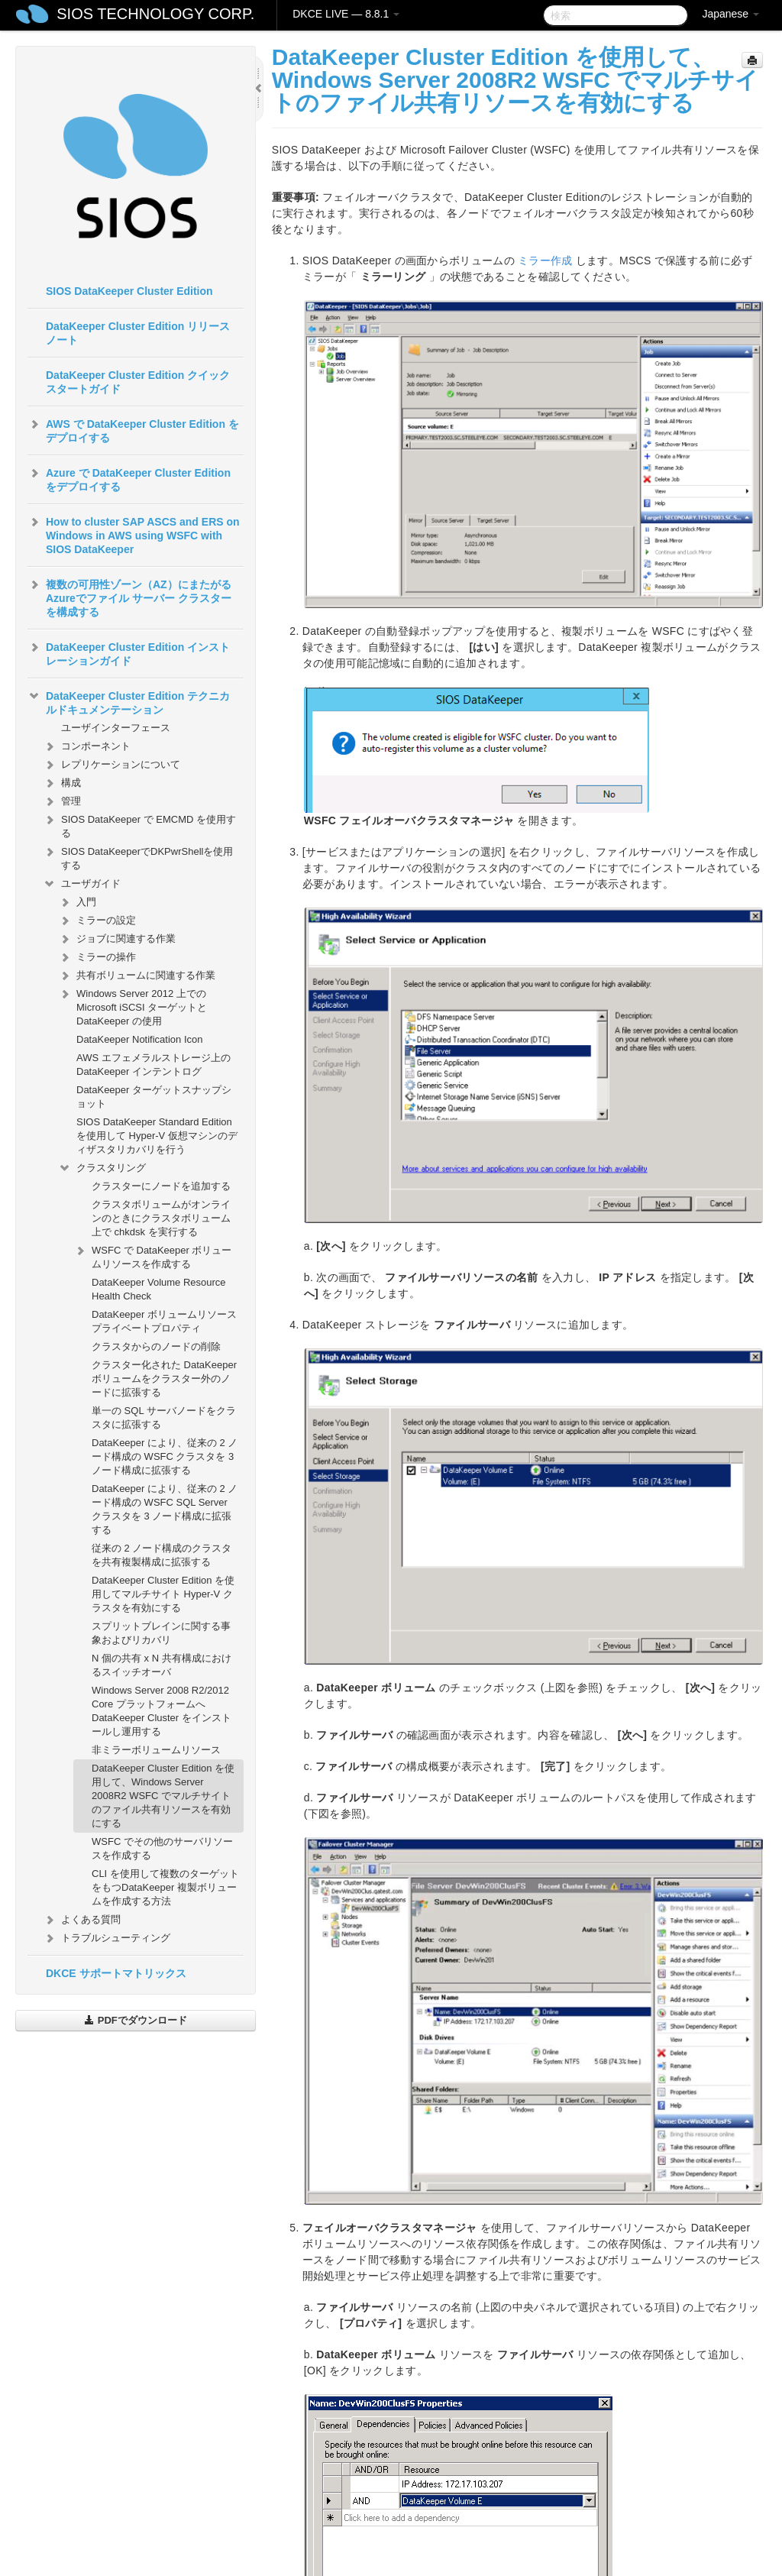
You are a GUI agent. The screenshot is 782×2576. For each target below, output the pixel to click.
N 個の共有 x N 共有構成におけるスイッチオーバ (161, 1665)
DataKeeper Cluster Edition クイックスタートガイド (138, 382)
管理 (62, 801)
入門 (77, 902)
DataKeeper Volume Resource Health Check (159, 1289)
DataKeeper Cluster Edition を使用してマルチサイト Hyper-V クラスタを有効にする (163, 1593)
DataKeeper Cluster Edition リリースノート (138, 333)
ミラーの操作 (97, 957)
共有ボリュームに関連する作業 (136, 975)
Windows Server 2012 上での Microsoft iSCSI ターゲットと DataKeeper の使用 (132, 1006)
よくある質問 (82, 1920)
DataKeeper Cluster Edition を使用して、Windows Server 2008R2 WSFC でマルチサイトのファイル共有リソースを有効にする (163, 1795)
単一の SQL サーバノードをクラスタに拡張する (164, 1417)
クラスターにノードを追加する (161, 1186)
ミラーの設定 (97, 920)
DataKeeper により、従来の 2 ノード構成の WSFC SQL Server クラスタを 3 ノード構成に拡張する (165, 1509)
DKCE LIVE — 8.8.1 (345, 14)
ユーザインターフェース (115, 727)
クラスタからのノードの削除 (156, 1346)
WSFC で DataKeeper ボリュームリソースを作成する (152, 1255)
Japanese (730, 14)
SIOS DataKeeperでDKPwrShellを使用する (138, 857)
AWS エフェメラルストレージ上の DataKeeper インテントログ (153, 1064)
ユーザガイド (82, 884)
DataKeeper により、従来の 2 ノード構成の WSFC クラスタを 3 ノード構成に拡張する (165, 1456)
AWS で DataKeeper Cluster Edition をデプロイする (133, 429)
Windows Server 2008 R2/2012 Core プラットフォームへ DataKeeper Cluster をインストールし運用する (161, 1710)
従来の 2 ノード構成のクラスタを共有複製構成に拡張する (161, 1555)
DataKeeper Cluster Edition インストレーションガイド (128, 652)
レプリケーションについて (111, 765)
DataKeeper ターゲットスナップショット (153, 1096)
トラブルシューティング (106, 1938)
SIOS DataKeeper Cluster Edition (129, 291)
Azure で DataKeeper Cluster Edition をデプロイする (129, 478)
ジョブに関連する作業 (117, 939)
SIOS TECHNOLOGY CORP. (155, 13)
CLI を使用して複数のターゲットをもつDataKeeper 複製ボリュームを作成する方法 (165, 1887)
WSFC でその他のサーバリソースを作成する (162, 1848)
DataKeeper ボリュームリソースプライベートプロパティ (164, 1321)
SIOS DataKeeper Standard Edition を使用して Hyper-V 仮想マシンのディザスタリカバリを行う (157, 1135)
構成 (62, 783)
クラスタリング (102, 1168)
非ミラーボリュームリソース (156, 1750)
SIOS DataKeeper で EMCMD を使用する (139, 825)
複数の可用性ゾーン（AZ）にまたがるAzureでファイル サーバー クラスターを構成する (129, 596)
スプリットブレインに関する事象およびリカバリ (161, 1633)
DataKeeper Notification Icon (139, 1039)
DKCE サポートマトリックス (116, 1973)
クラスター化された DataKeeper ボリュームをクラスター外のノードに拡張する (164, 1378)
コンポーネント (87, 746)
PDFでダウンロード (135, 2020)
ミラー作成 (545, 260)
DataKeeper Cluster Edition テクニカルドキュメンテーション (128, 701)
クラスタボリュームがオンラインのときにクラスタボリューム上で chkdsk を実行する (161, 1218)
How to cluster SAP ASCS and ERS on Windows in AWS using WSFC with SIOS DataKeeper (133, 534)
